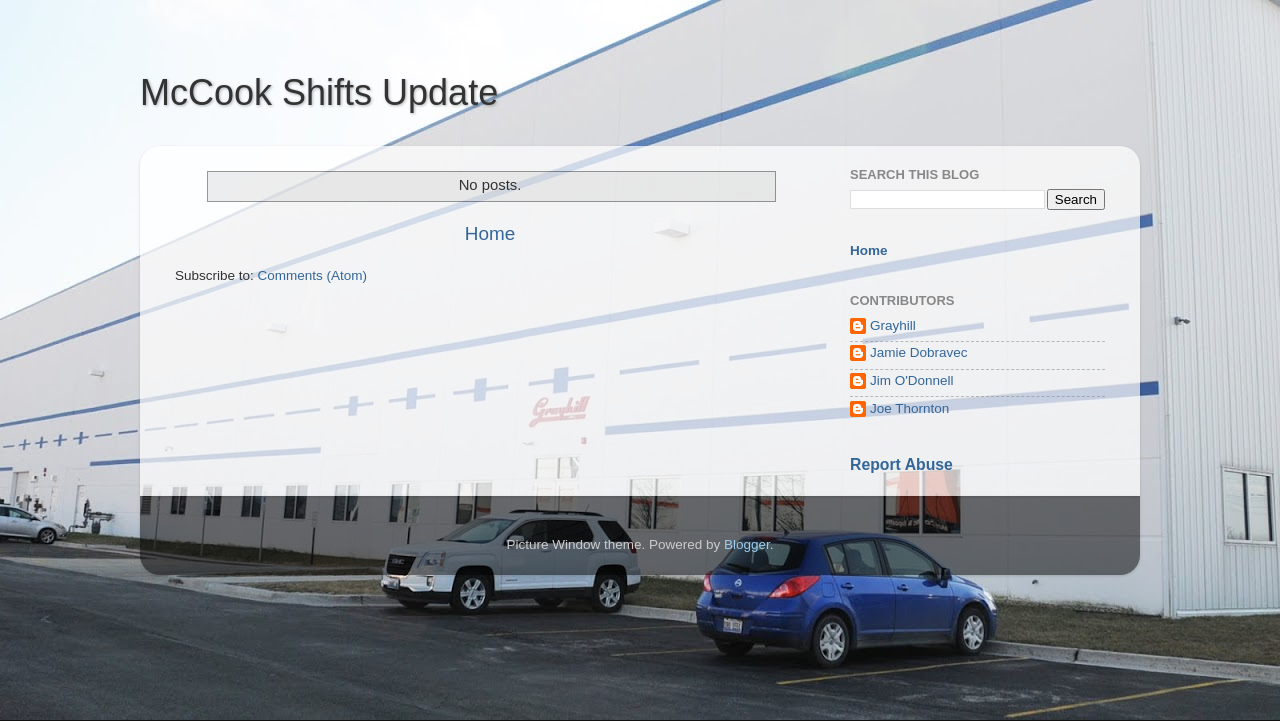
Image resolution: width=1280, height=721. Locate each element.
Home (490, 233)
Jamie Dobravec (919, 352)
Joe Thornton (909, 408)
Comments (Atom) (313, 275)
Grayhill (893, 325)
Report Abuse (901, 464)
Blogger (747, 544)
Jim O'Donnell (912, 380)
